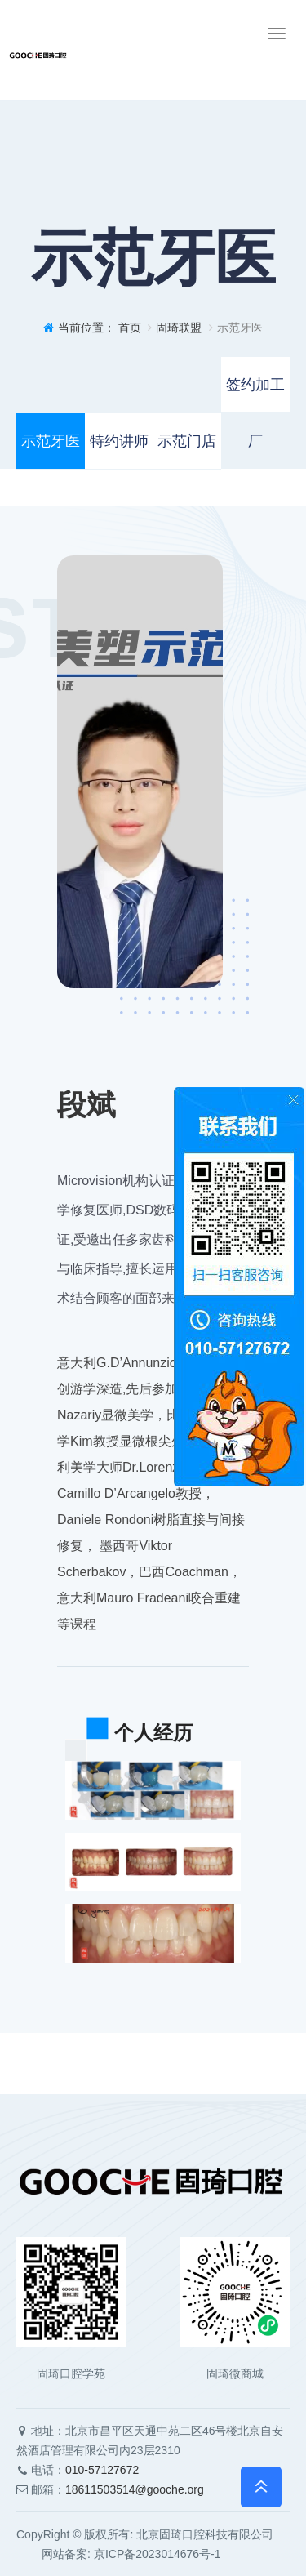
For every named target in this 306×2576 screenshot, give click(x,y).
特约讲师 (119, 441)
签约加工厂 (255, 395)
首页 (129, 327)
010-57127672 (102, 2469)
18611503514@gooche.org (134, 2489)
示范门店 (186, 441)
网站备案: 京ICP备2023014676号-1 (118, 2553)
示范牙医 (50, 441)
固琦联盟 (179, 327)
